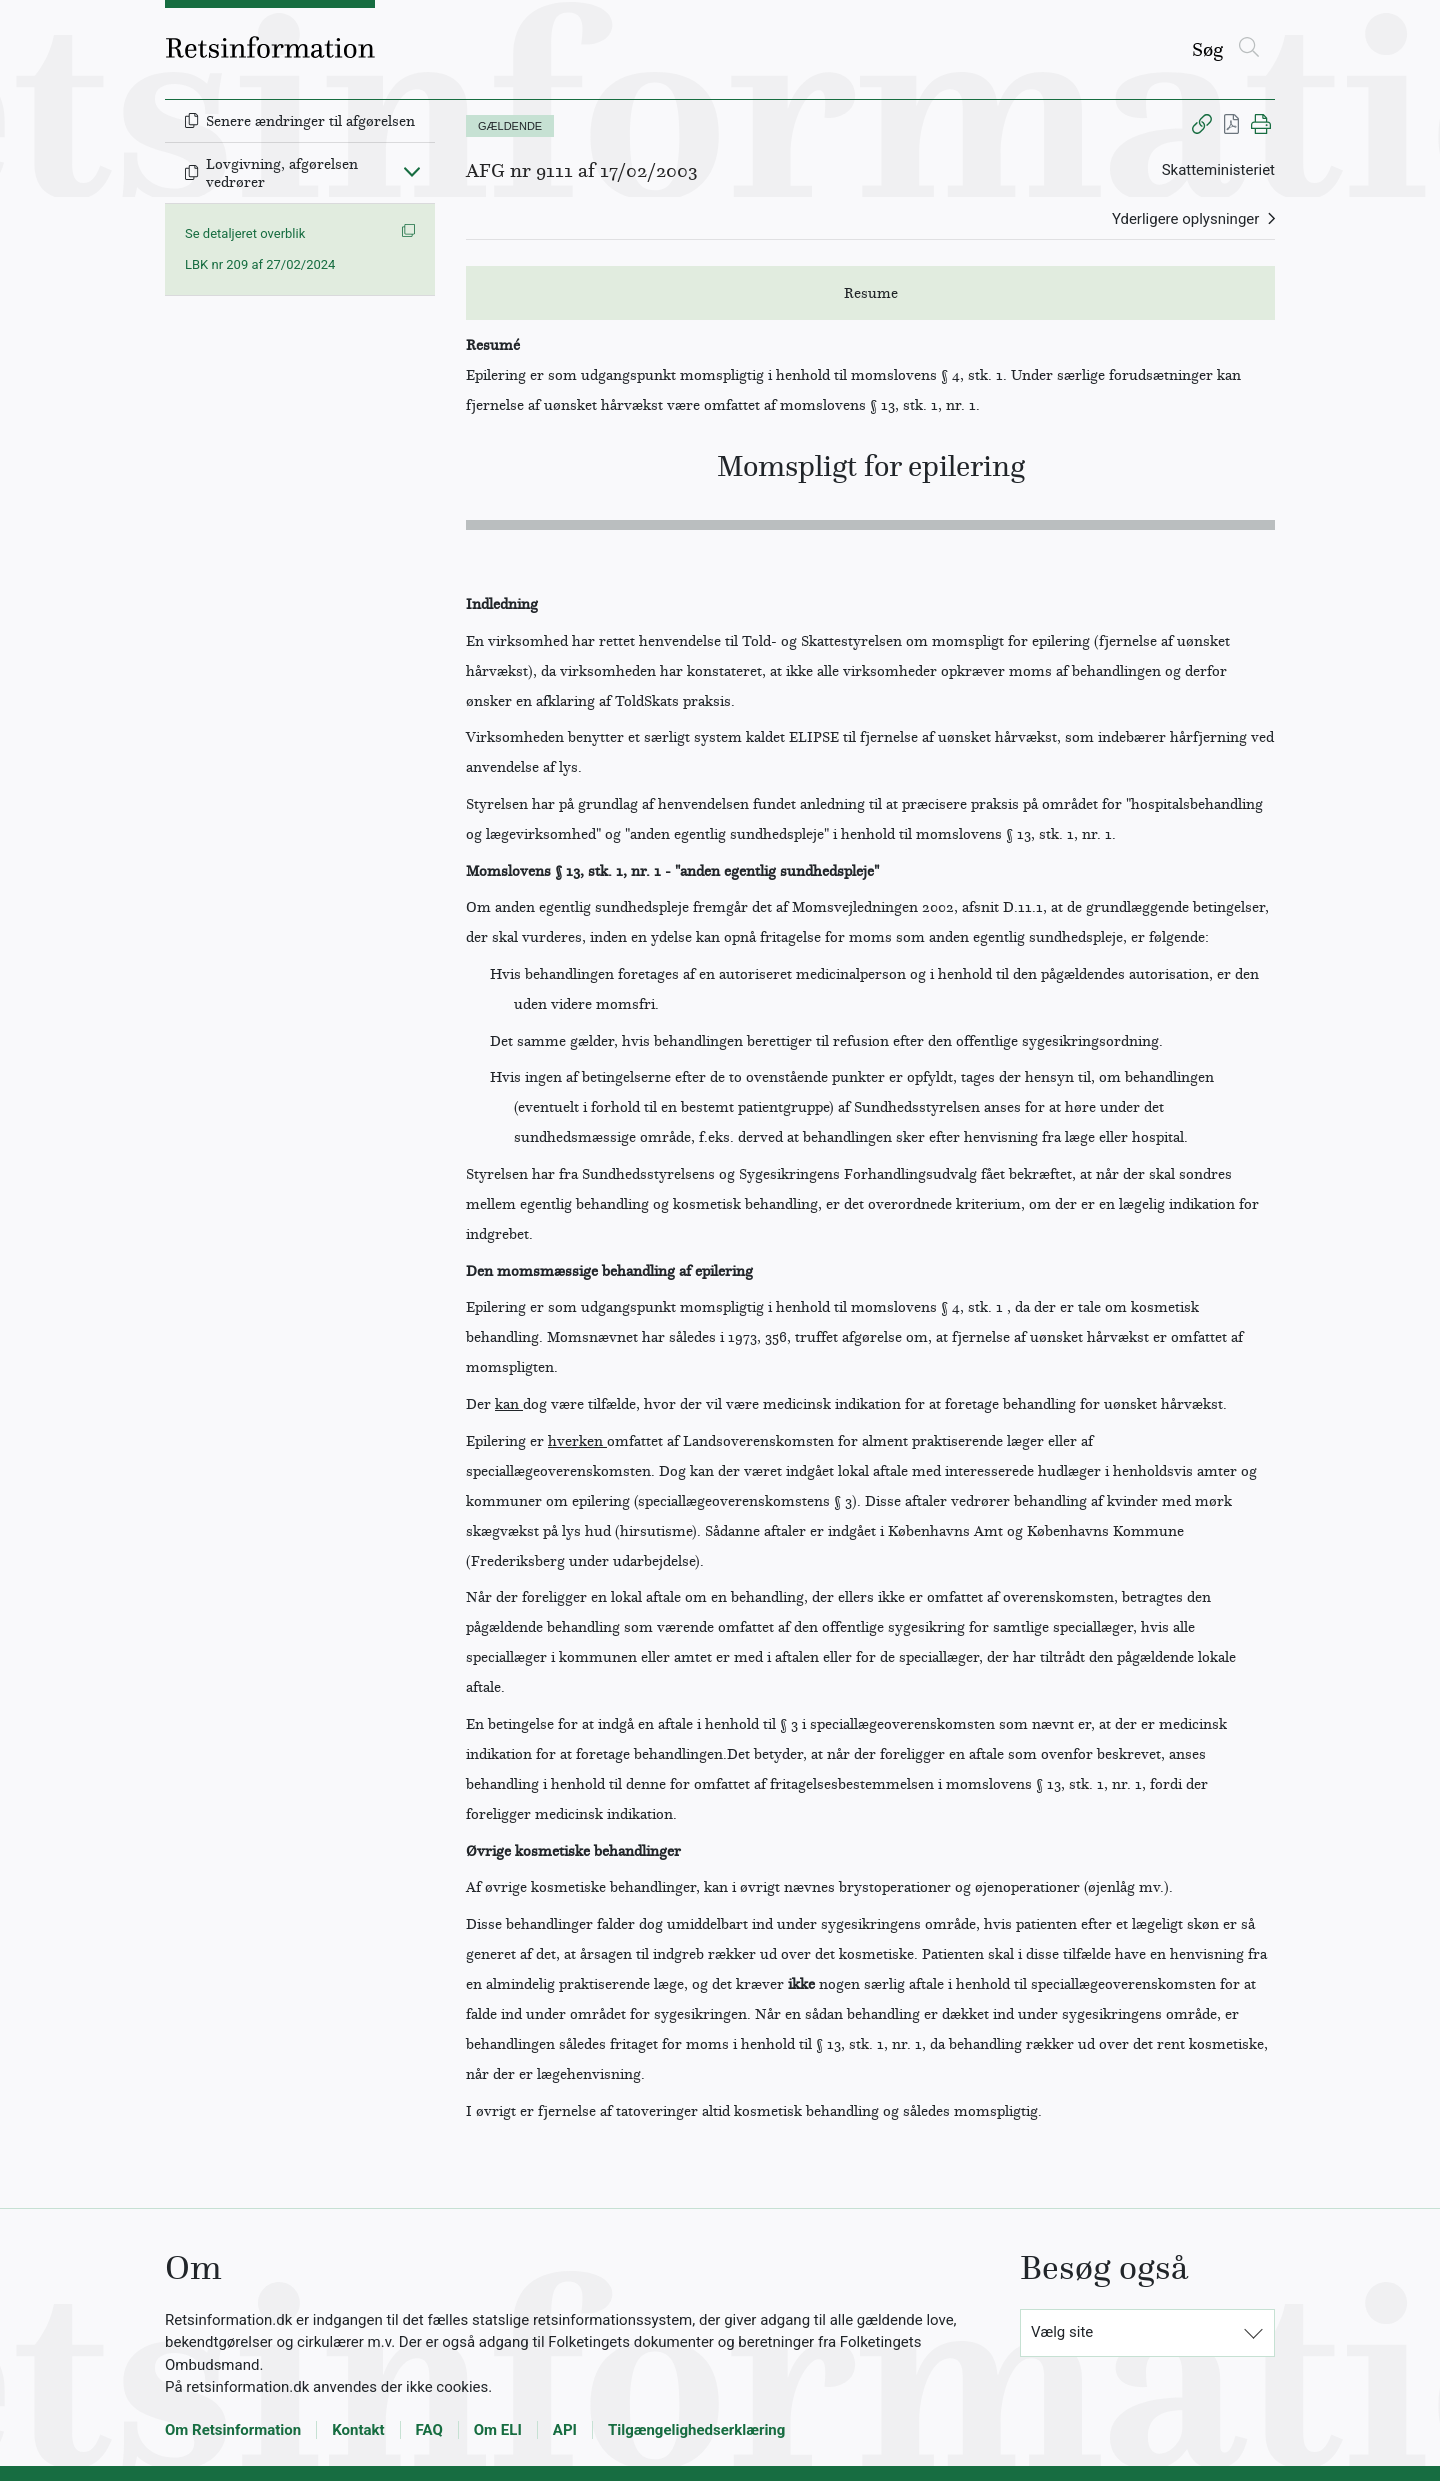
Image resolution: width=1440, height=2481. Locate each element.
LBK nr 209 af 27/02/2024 (260, 264)
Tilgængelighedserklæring (696, 2430)
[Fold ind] (412, 171)
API (565, 2430)
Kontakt (358, 2430)
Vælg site (1062, 2332)
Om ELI (498, 2430)
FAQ (429, 2430)
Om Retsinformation (233, 2430)
